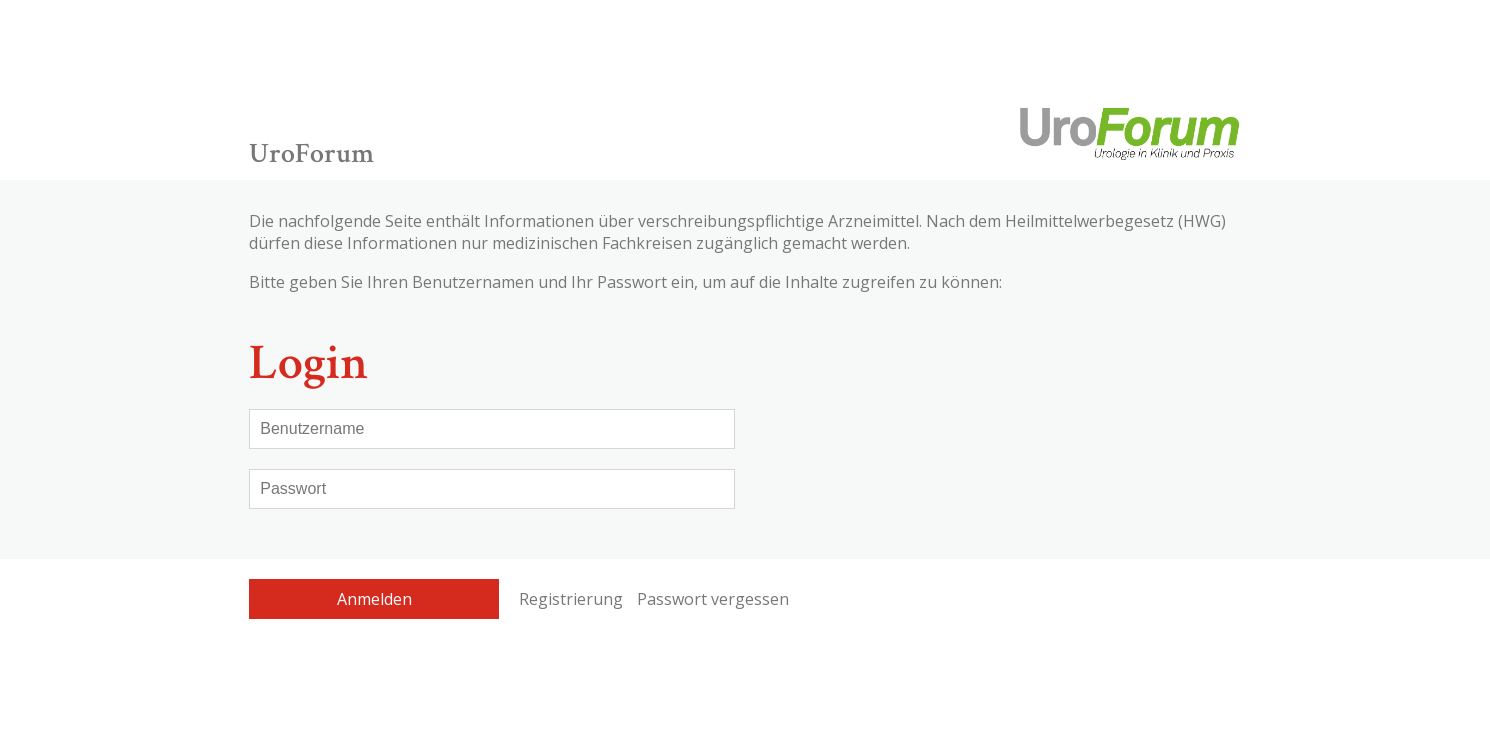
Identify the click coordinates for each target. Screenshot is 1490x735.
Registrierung (571, 599)
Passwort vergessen (713, 599)
